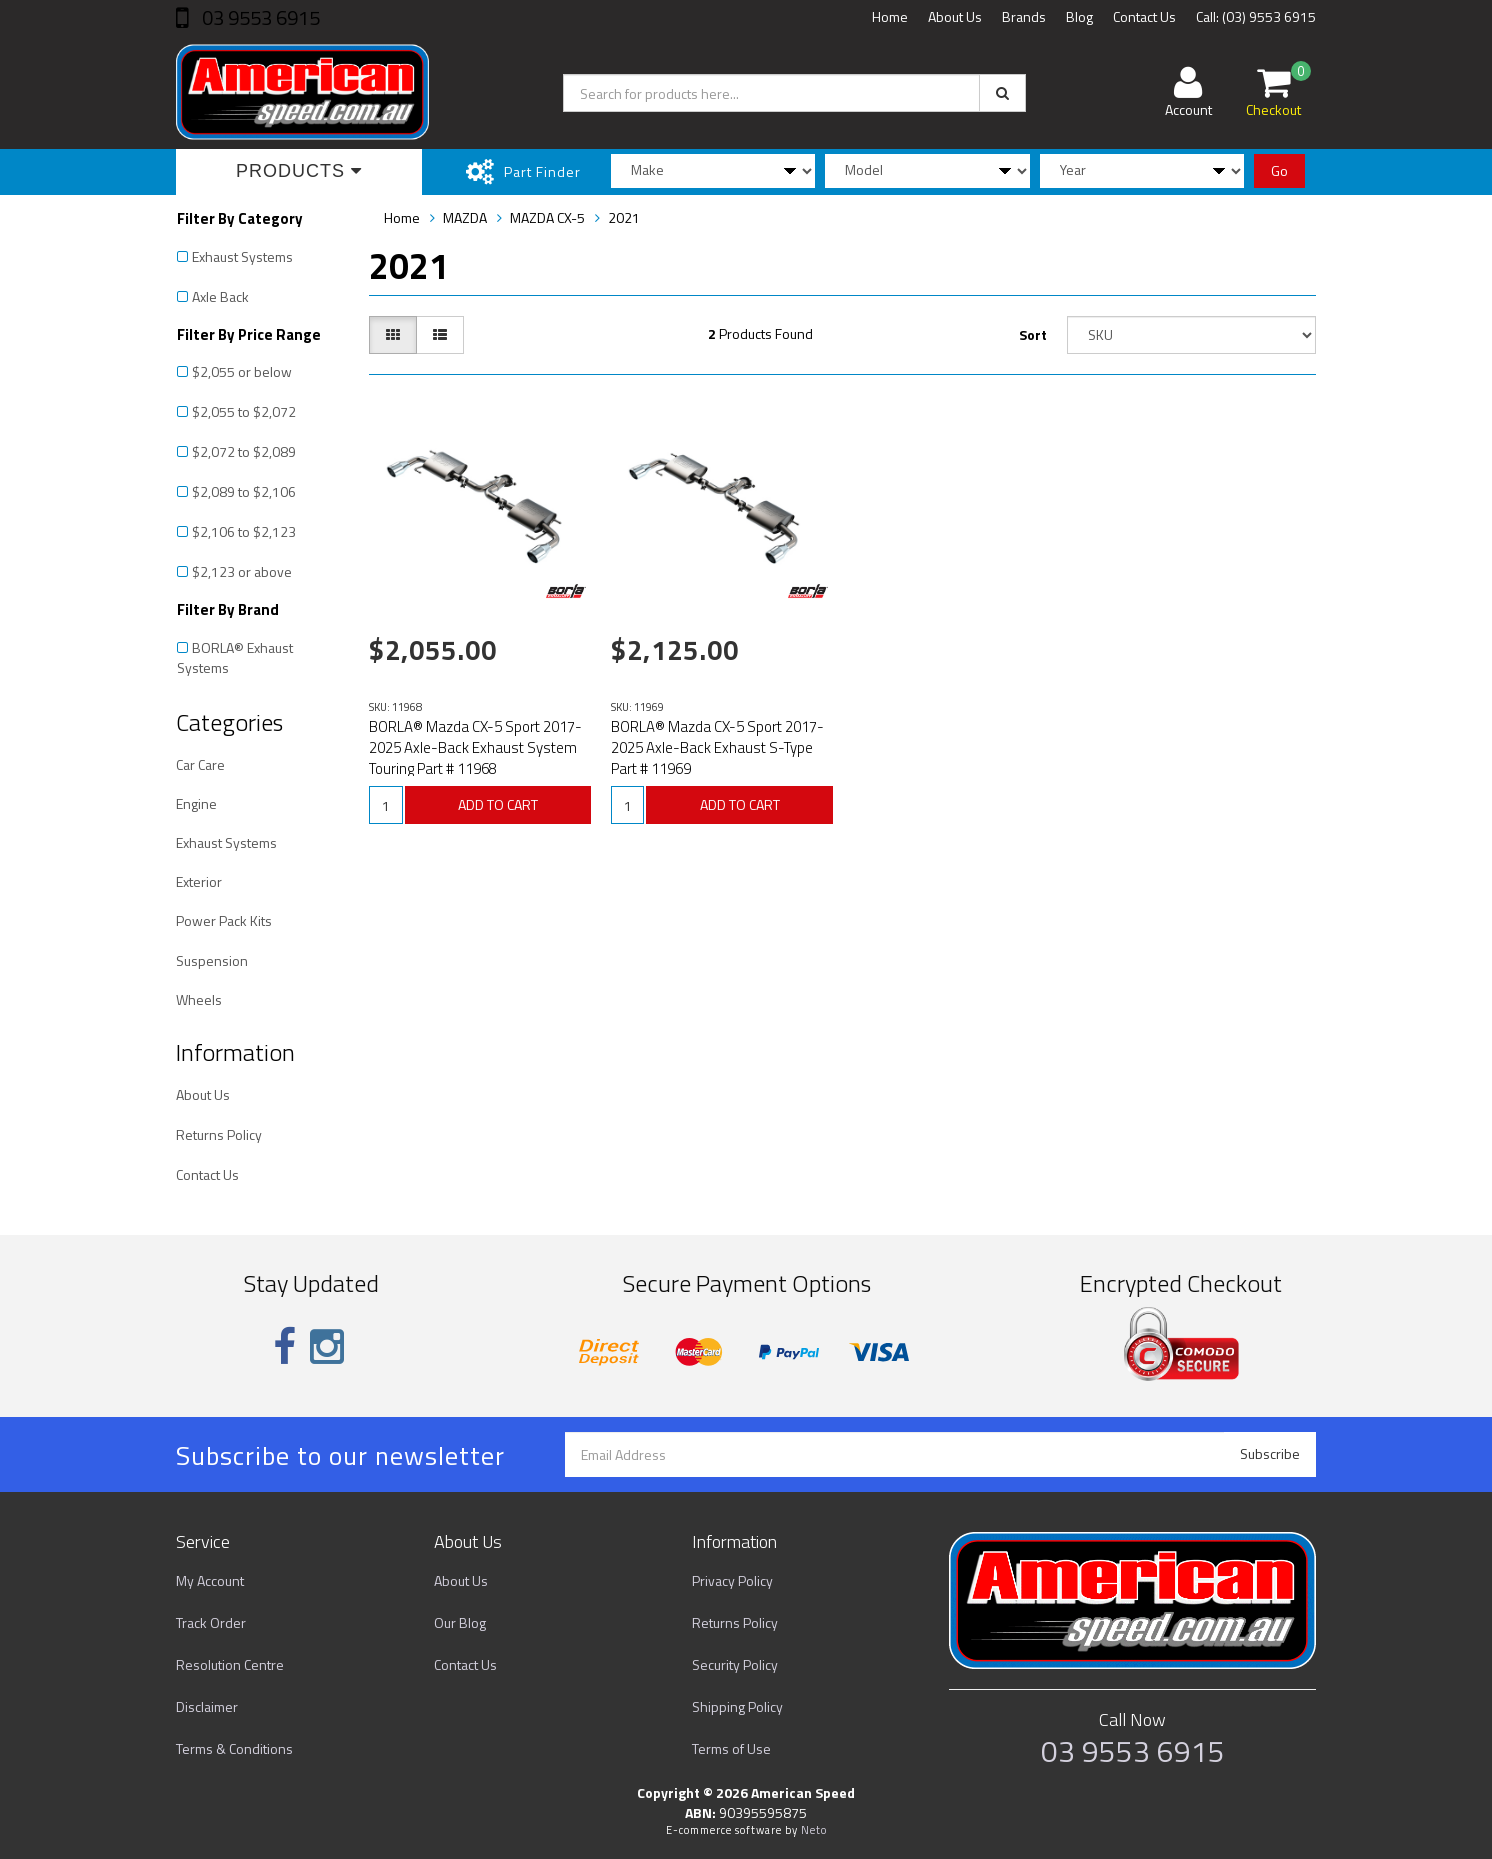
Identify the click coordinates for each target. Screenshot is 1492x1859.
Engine (196, 803)
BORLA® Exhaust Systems (235, 657)
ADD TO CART (498, 804)
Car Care (200, 764)
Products (299, 171)
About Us (955, 16)
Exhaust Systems (242, 256)
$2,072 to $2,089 (244, 451)
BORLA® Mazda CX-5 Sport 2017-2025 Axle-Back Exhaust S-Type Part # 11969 (717, 747)
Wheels (199, 999)
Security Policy (735, 1664)
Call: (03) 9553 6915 (1256, 16)
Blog (1079, 16)
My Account (210, 1580)
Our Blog (460, 1622)
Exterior (199, 881)
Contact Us (1144, 16)
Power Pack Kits (224, 920)
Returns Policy (219, 1134)
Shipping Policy (737, 1706)
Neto (814, 1830)
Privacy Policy (732, 1580)
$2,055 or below (242, 371)
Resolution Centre (230, 1664)
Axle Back (220, 296)
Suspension (212, 960)
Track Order (211, 1622)
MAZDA (465, 217)
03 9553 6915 (259, 17)
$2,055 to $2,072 (244, 411)
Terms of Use (731, 1748)
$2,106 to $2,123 (244, 531)
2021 (624, 217)
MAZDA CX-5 (547, 217)
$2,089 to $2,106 (244, 491)
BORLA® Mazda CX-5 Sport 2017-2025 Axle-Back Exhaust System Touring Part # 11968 (475, 747)
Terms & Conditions (234, 1748)
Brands (1024, 16)
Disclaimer (207, 1706)
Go (1279, 170)
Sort (1033, 334)
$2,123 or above (242, 571)
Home (890, 16)
